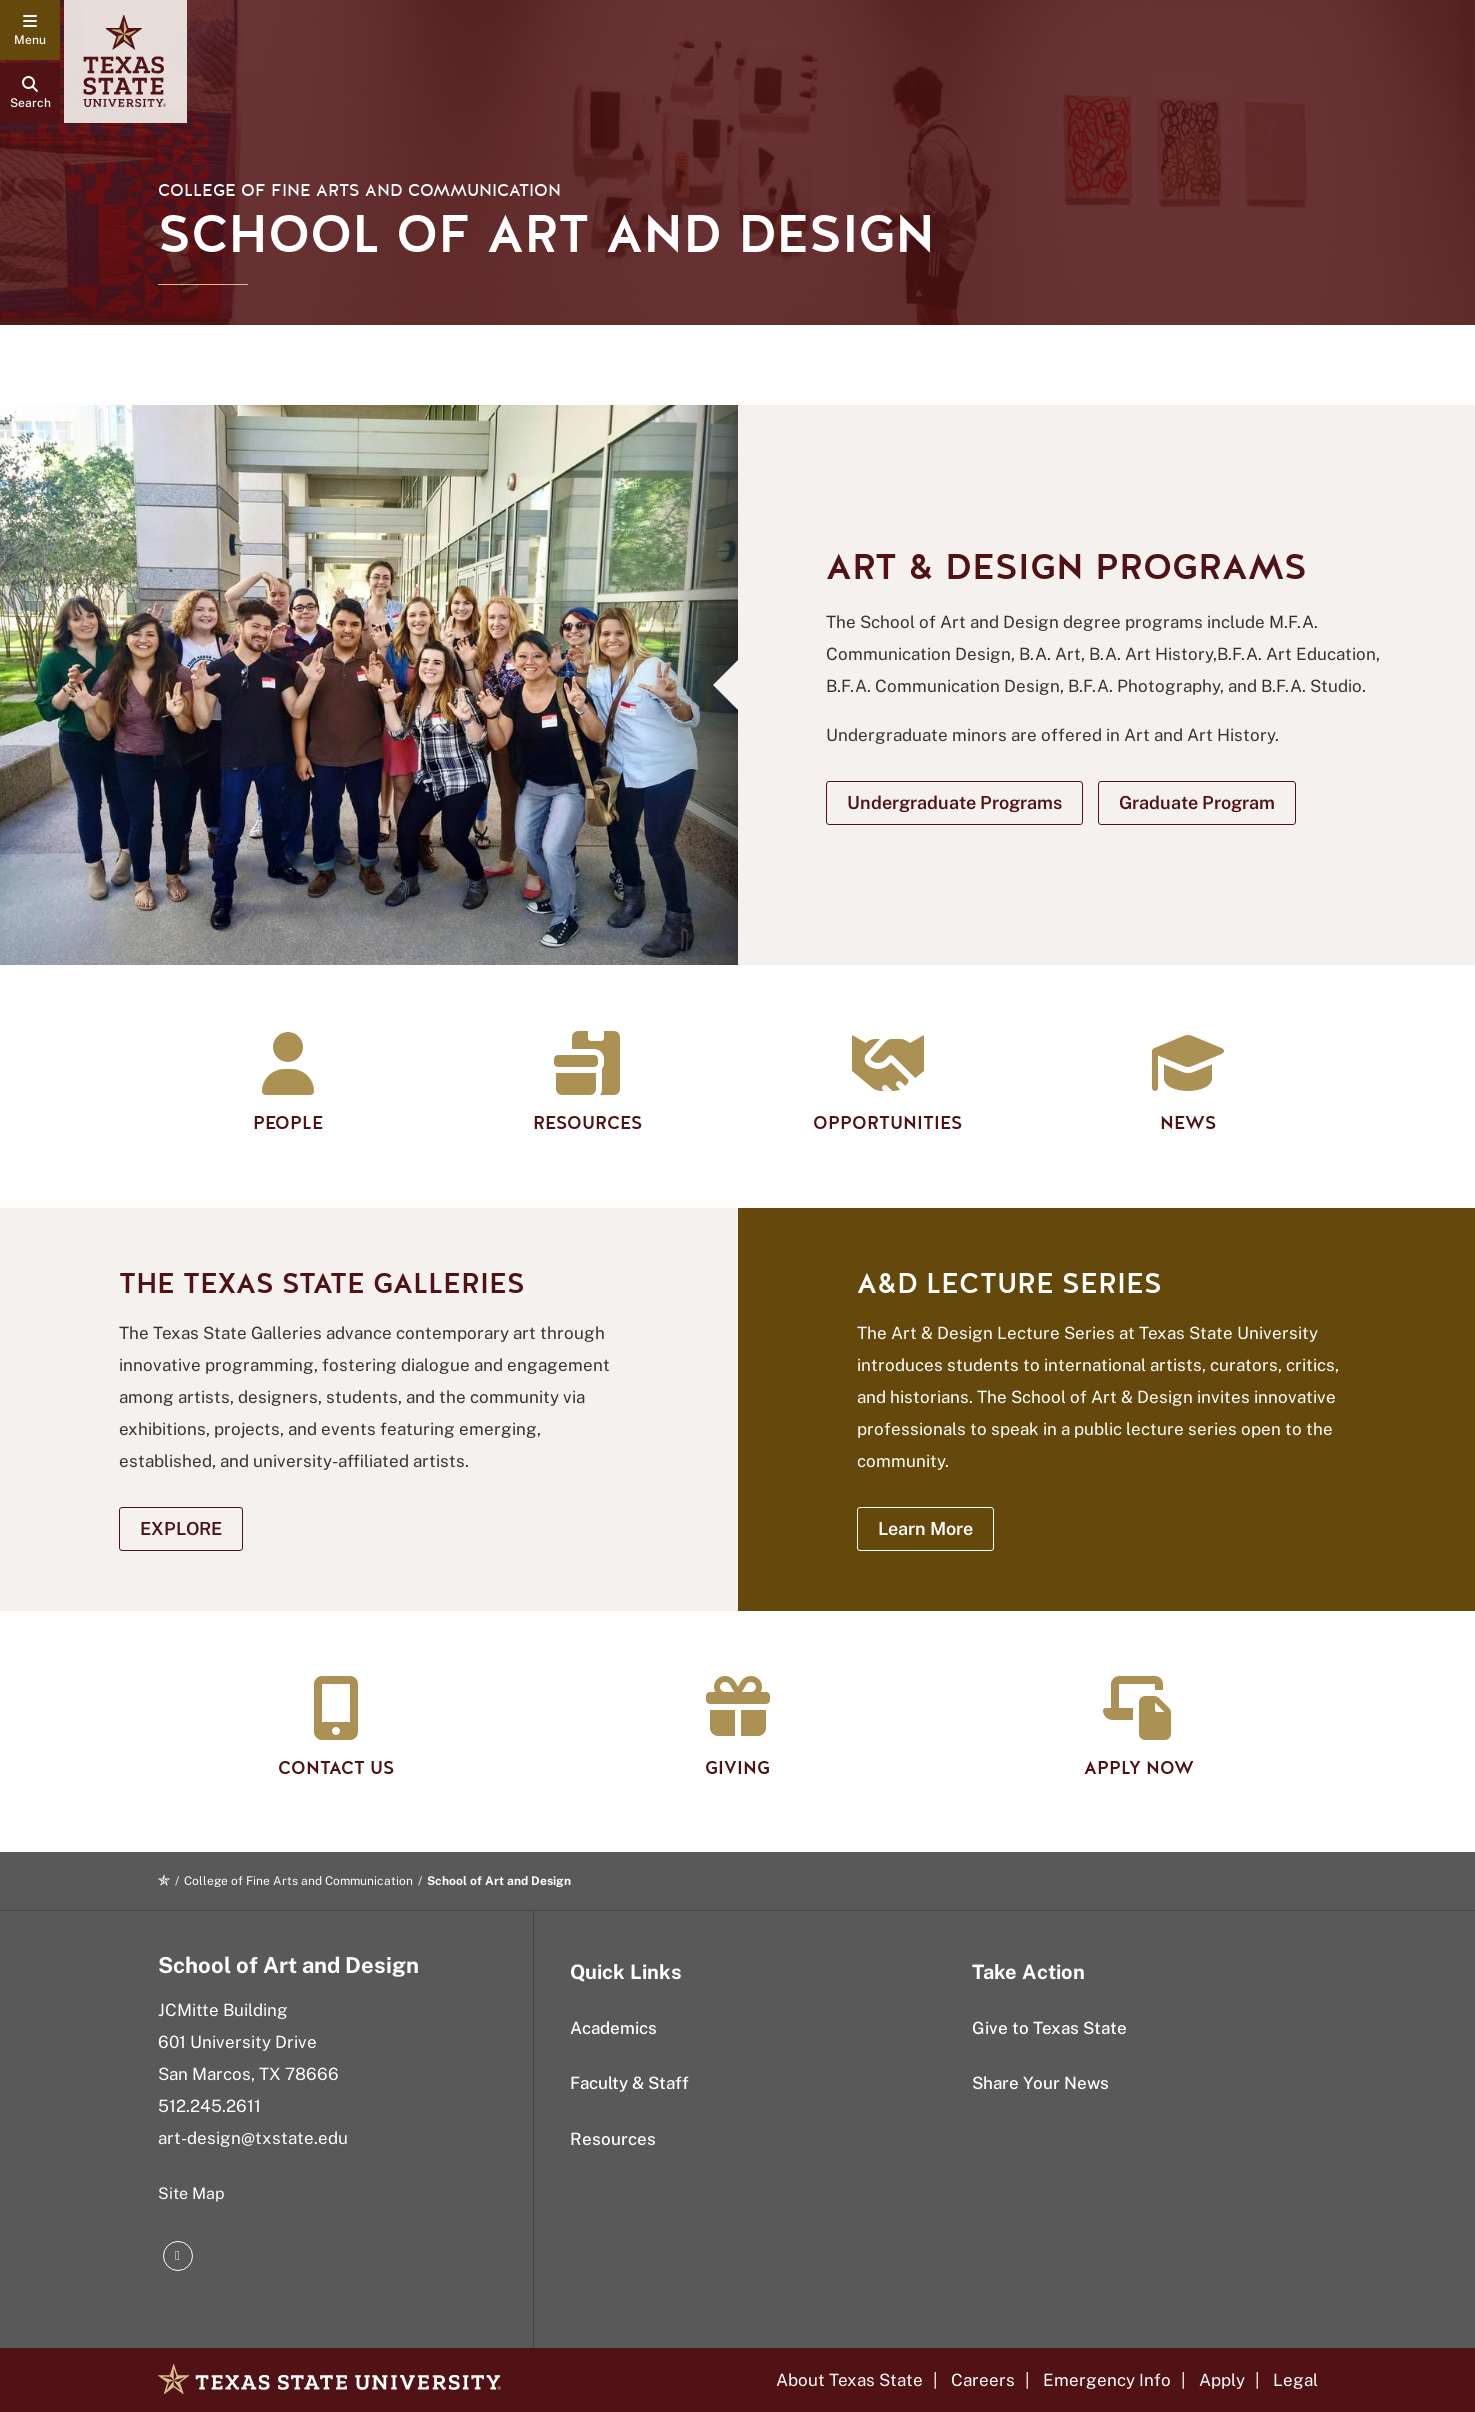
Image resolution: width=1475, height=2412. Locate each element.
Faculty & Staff (629, 2083)
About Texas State (849, 2380)
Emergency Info (1107, 2380)
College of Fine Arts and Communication (359, 190)
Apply (1222, 2380)
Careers (983, 2380)
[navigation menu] (30, 30)
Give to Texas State (1049, 2028)
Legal (1295, 2380)
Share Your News (1040, 2083)
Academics (613, 2028)
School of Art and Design (288, 1965)
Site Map (191, 2193)
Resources (613, 2139)
